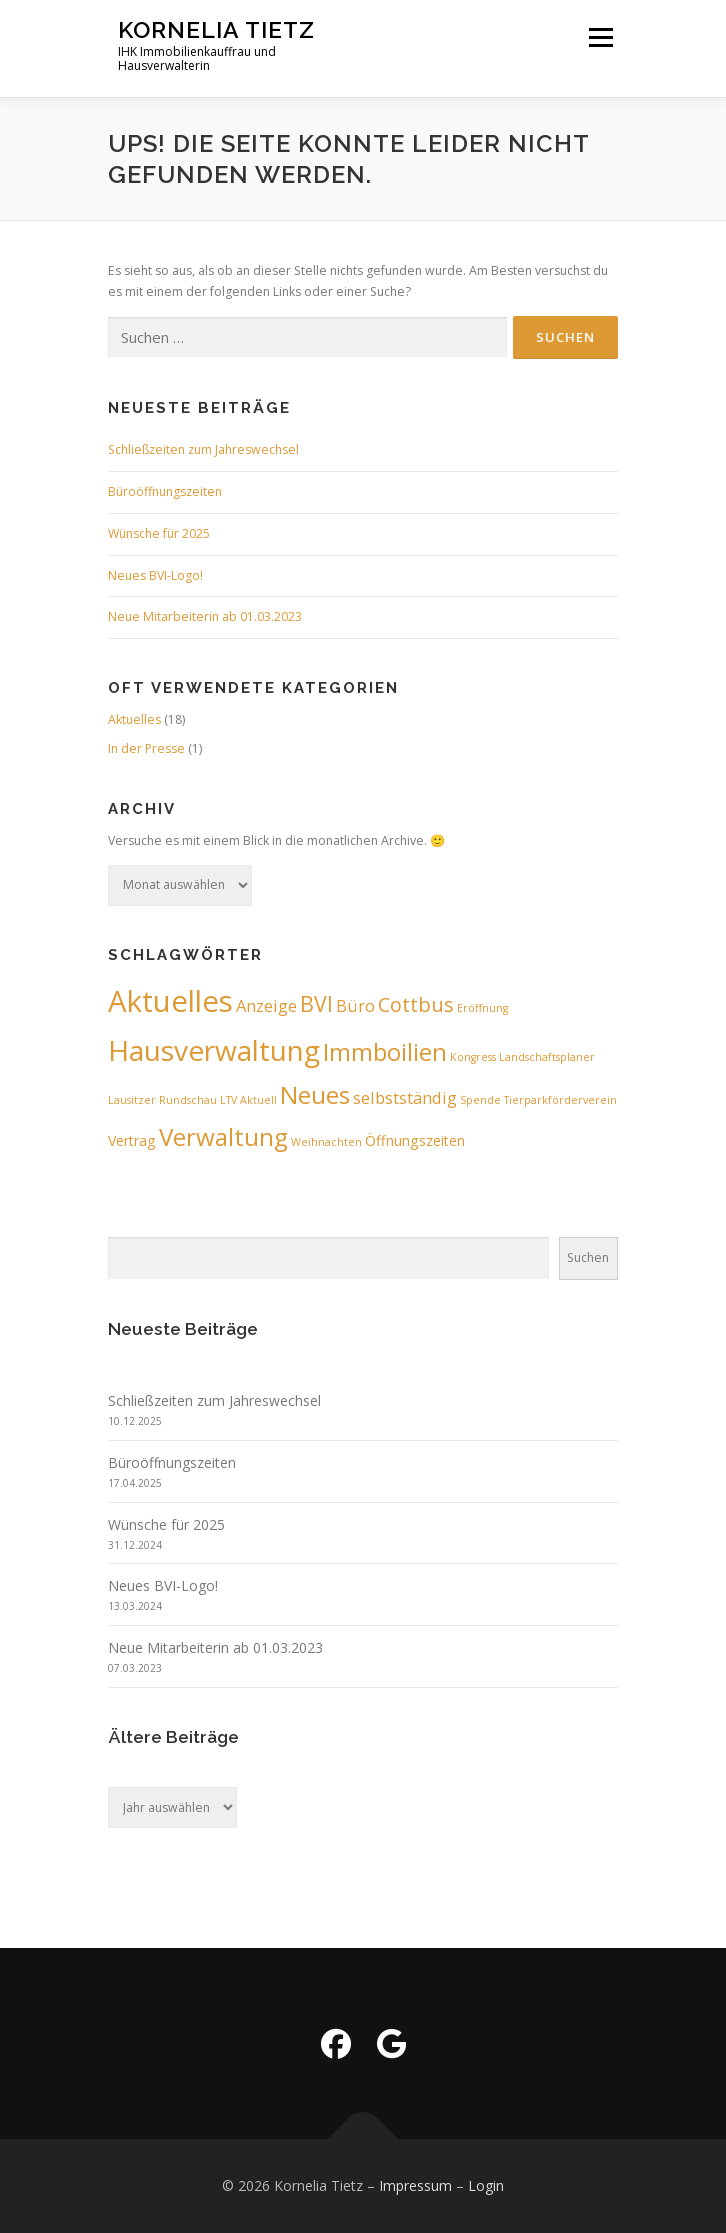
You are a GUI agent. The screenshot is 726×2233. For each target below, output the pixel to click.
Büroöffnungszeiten (165, 491)
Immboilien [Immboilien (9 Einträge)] (385, 1051)
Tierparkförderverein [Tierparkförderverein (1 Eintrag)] (560, 1100)
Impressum (415, 2185)
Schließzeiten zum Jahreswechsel (203, 449)
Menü (599, 37)
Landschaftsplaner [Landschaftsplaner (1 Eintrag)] (547, 1057)
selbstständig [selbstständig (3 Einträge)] (405, 1097)
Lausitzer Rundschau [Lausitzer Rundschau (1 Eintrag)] (162, 1100)
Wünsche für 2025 (159, 533)
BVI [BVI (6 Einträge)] (316, 1003)
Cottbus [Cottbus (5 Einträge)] (416, 1004)
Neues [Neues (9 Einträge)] (315, 1094)
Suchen (588, 1257)
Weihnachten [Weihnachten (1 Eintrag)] (326, 1142)
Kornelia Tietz (216, 29)
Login (486, 2185)
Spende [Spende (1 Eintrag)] (480, 1100)
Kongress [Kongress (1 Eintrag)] (473, 1057)
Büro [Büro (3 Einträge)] (355, 1005)
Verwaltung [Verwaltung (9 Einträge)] (223, 1136)
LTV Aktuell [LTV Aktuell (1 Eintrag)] (248, 1100)
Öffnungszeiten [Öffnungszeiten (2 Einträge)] (415, 1140)
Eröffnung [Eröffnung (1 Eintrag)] (482, 1008)
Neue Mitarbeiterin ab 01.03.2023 (205, 616)
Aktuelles (134, 719)
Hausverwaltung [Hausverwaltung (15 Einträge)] (214, 1050)
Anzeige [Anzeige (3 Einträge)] (266, 1005)
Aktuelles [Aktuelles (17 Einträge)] (170, 1001)
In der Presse (146, 748)
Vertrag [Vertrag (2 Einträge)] (132, 1140)
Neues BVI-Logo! (155, 575)
